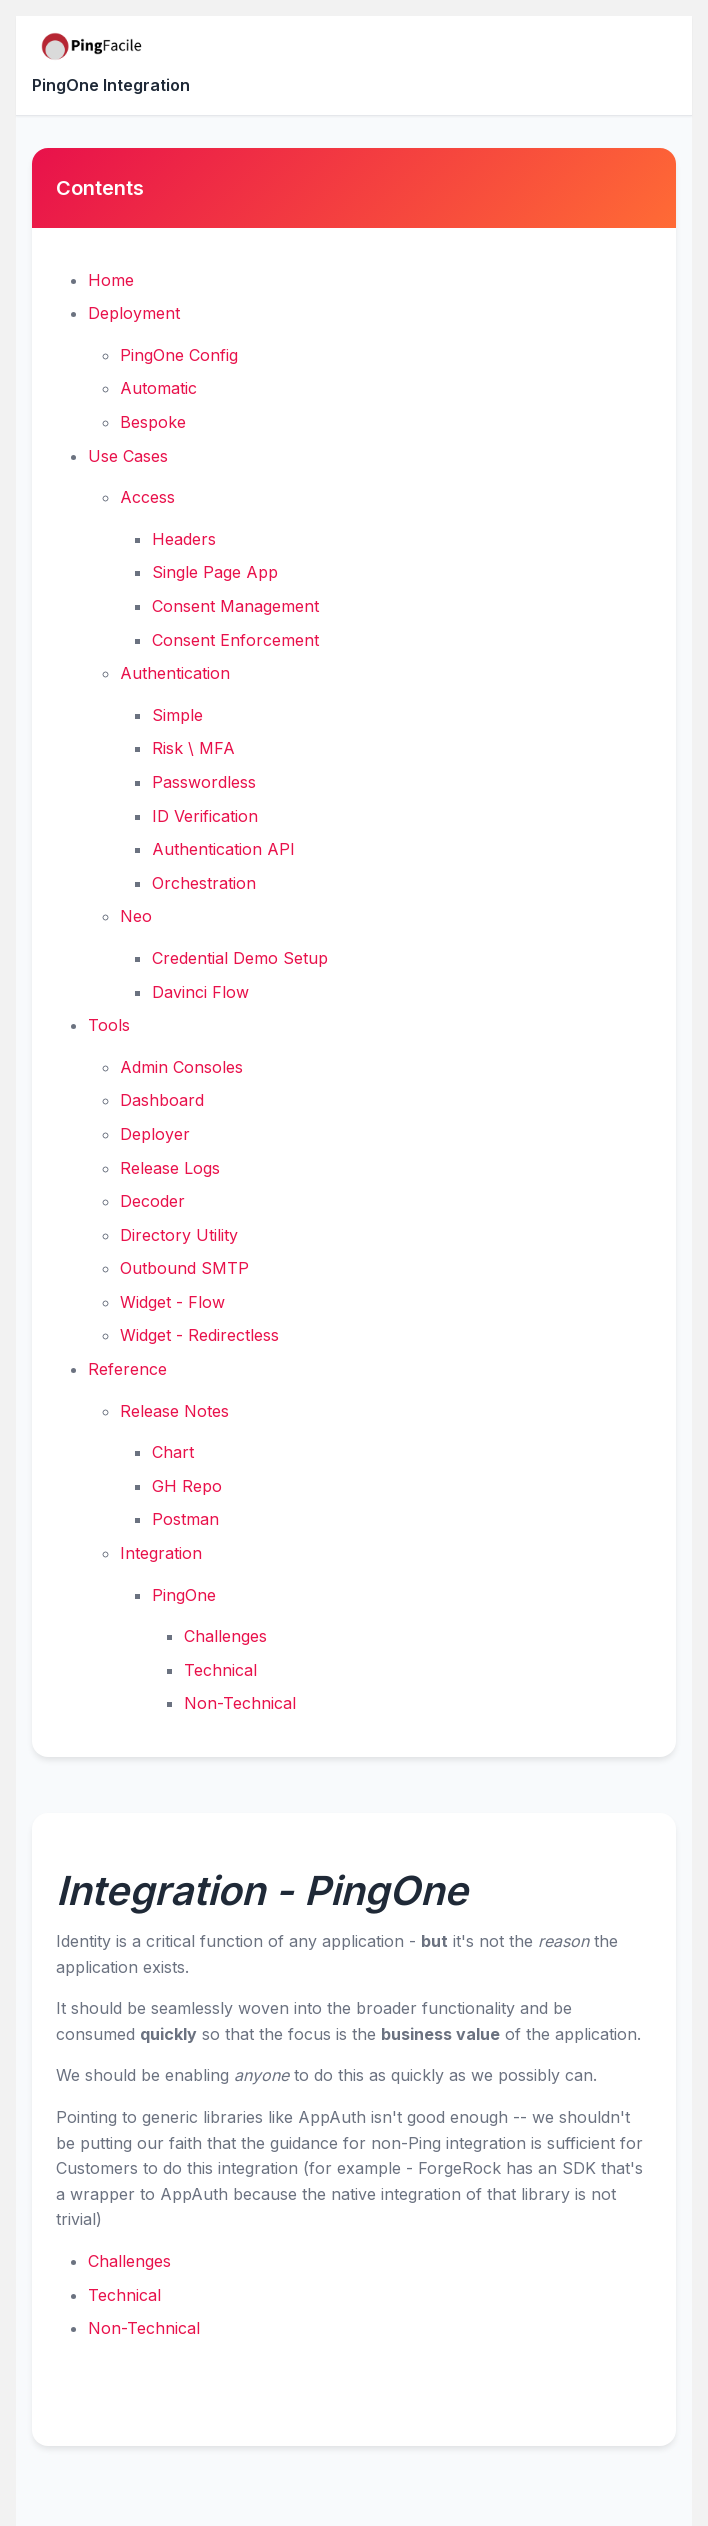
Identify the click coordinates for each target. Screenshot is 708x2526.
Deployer (155, 1134)
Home (111, 280)
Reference (127, 1369)
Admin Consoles (181, 1067)
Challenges (225, 1636)
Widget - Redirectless (199, 1335)
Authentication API (223, 849)
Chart (173, 1452)
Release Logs (170, 1168)
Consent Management (235, 606)
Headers (184, 539)
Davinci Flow (200, 992)
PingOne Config (179, 355)
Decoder (152, 1201)
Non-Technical (240, 1703)
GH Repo (187, 1486)
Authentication (175, 673)
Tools (109, 1025)
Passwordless (204, 782)
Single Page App (215, 572)
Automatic (158, 388)
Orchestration (204, 883)
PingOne (184, 1595)
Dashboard (162, 1100)
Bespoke (153, 422)
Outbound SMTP (184, 1268)
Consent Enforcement (235, 640)
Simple (177, 715)
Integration (161, 1553)
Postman (185, 1519)
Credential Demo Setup (240, 958)
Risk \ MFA (193, 748)
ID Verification (205, 816)
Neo (136, 916)
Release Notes (174, 1411)
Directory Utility (179, 1235)
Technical (220, 1670)
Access (147, 497)
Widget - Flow (172, 1302)
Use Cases (128, 456)
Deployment (134, 313)
